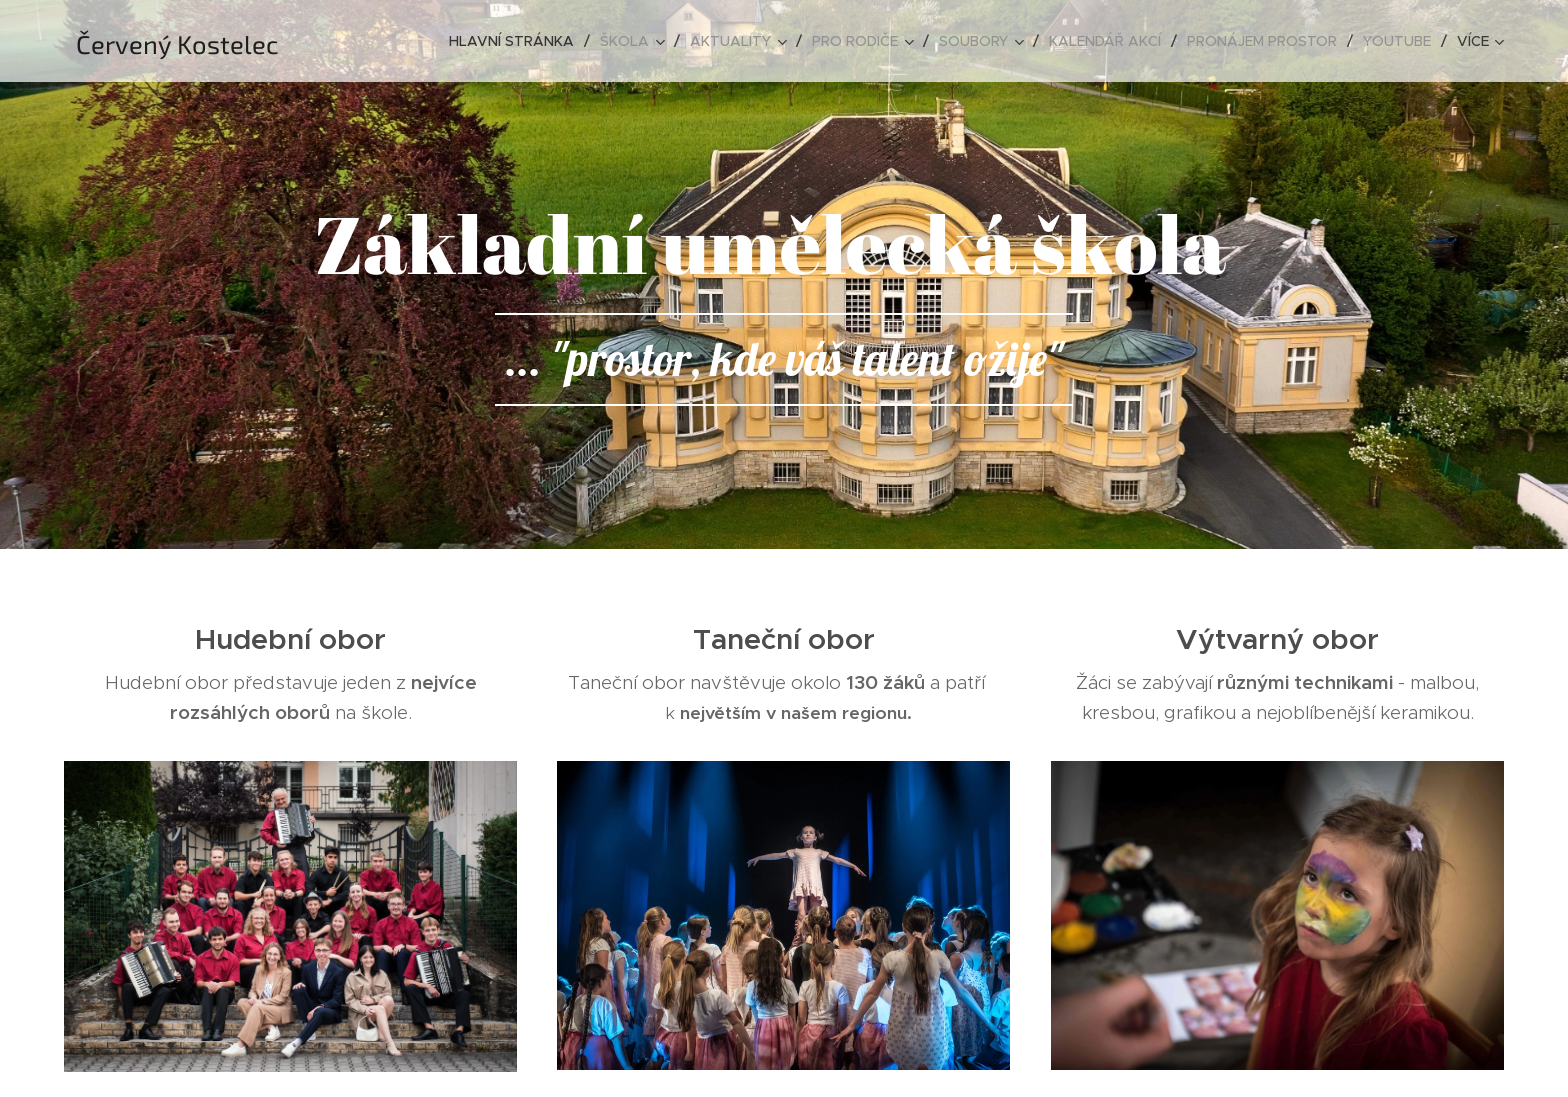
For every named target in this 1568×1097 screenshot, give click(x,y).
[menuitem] (517, 41)
